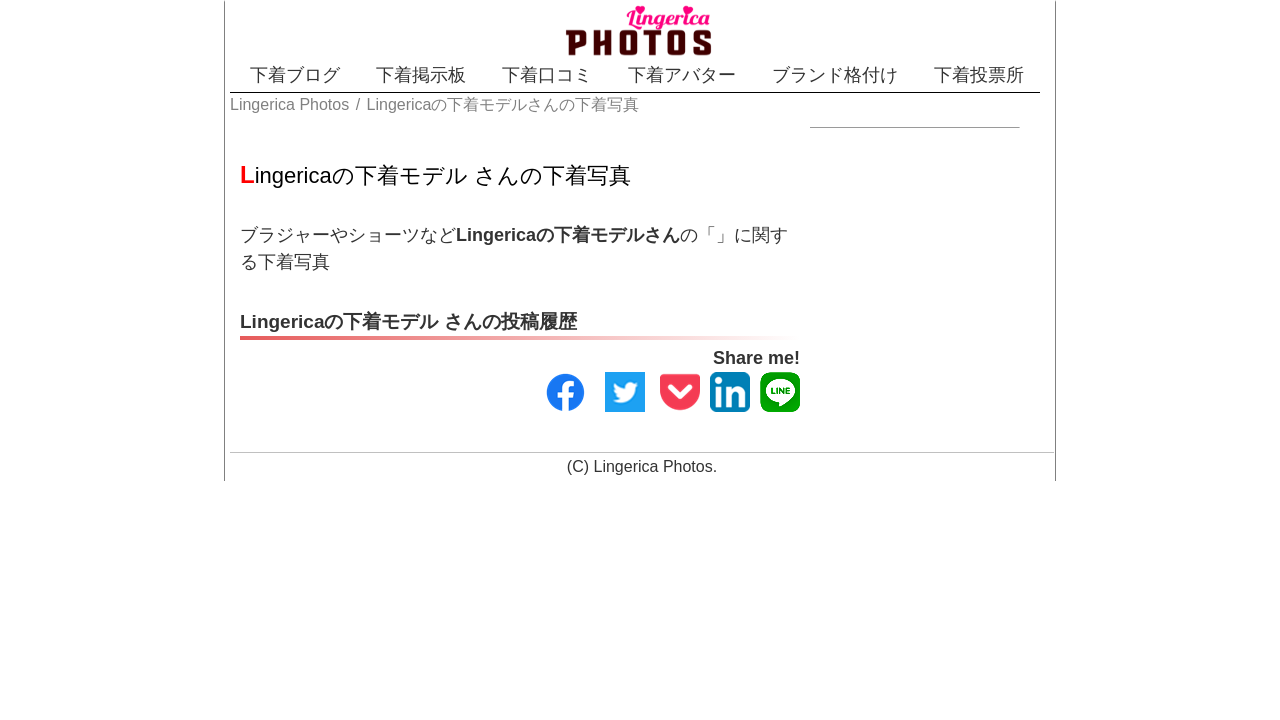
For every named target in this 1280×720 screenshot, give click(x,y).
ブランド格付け (898, 75)
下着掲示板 (379, 75)
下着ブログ (218, 75)
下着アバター (710, 75)
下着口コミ (540, 75)
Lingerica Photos (653, 445)
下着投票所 (1077, 75)
